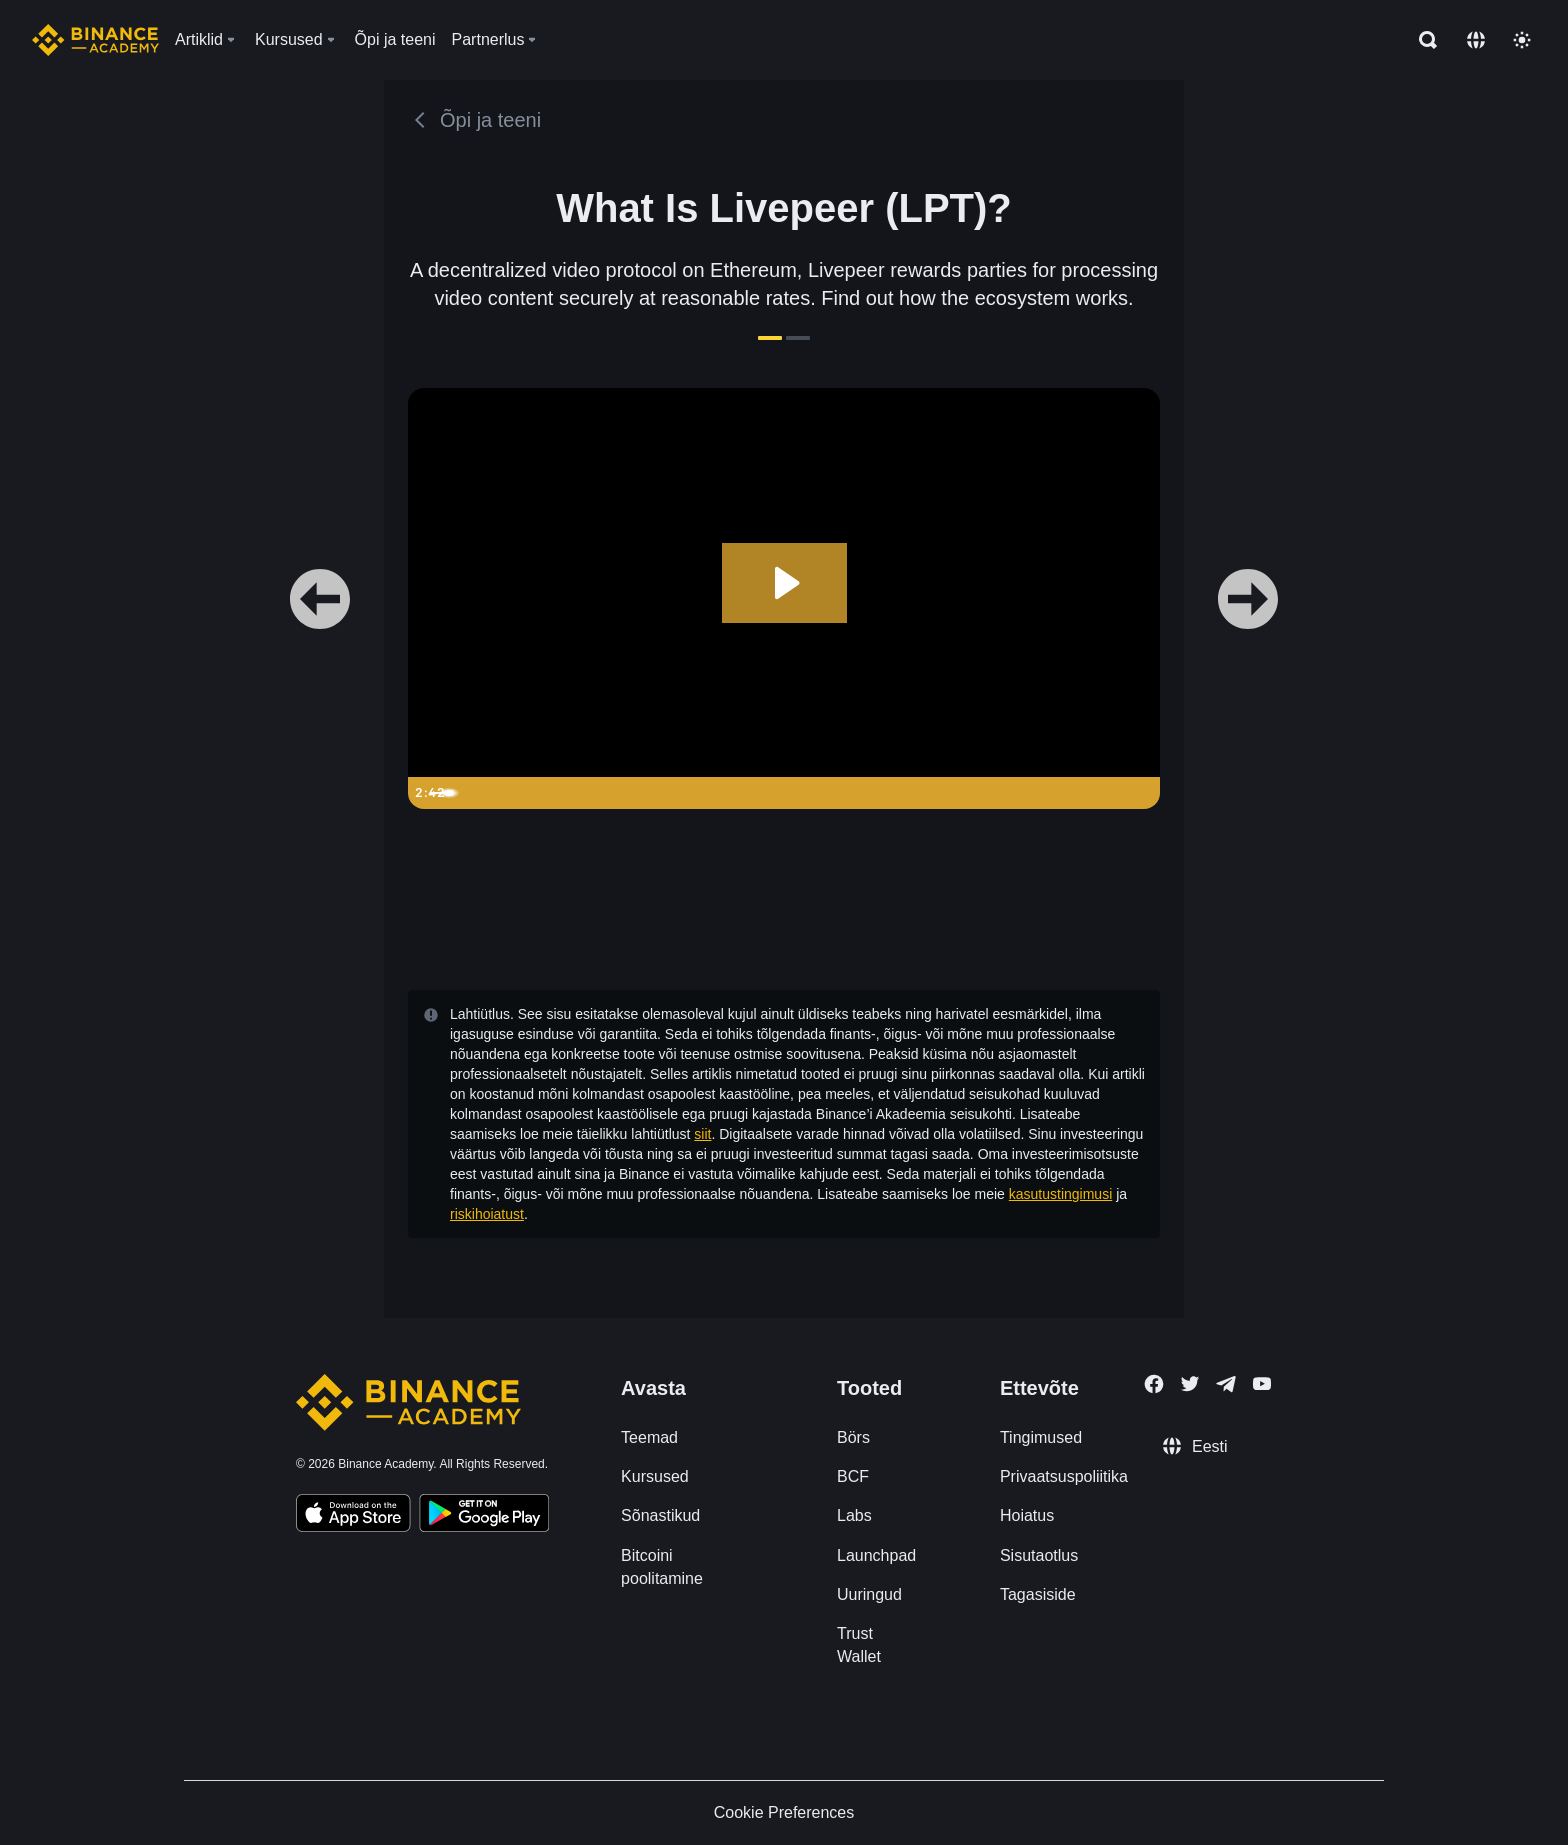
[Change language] (1476, 40)
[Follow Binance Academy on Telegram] (1226, 1384)
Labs (854, 1515)
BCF (853, 1476)
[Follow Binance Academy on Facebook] (1154, 1384)
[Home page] (95, 40)
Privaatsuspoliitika (1064, 1476)
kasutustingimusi (1061, 1194)
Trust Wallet (859, 1645)
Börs (853, 1437)
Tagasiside (1038, 1594)
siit (702, 1134)
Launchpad (876, 1555)
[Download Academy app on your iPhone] (353, 1516)
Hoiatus (1027, 1515)
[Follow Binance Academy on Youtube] (1262, 1383)
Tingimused (1041, 1437)
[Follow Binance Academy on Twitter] (1190, 1384)
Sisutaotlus (1039, 1555)
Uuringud (869, 1594)
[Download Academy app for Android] (484, 1516)
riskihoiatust (487, 1214)
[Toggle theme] (1522, 40)
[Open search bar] (1422, 40)
